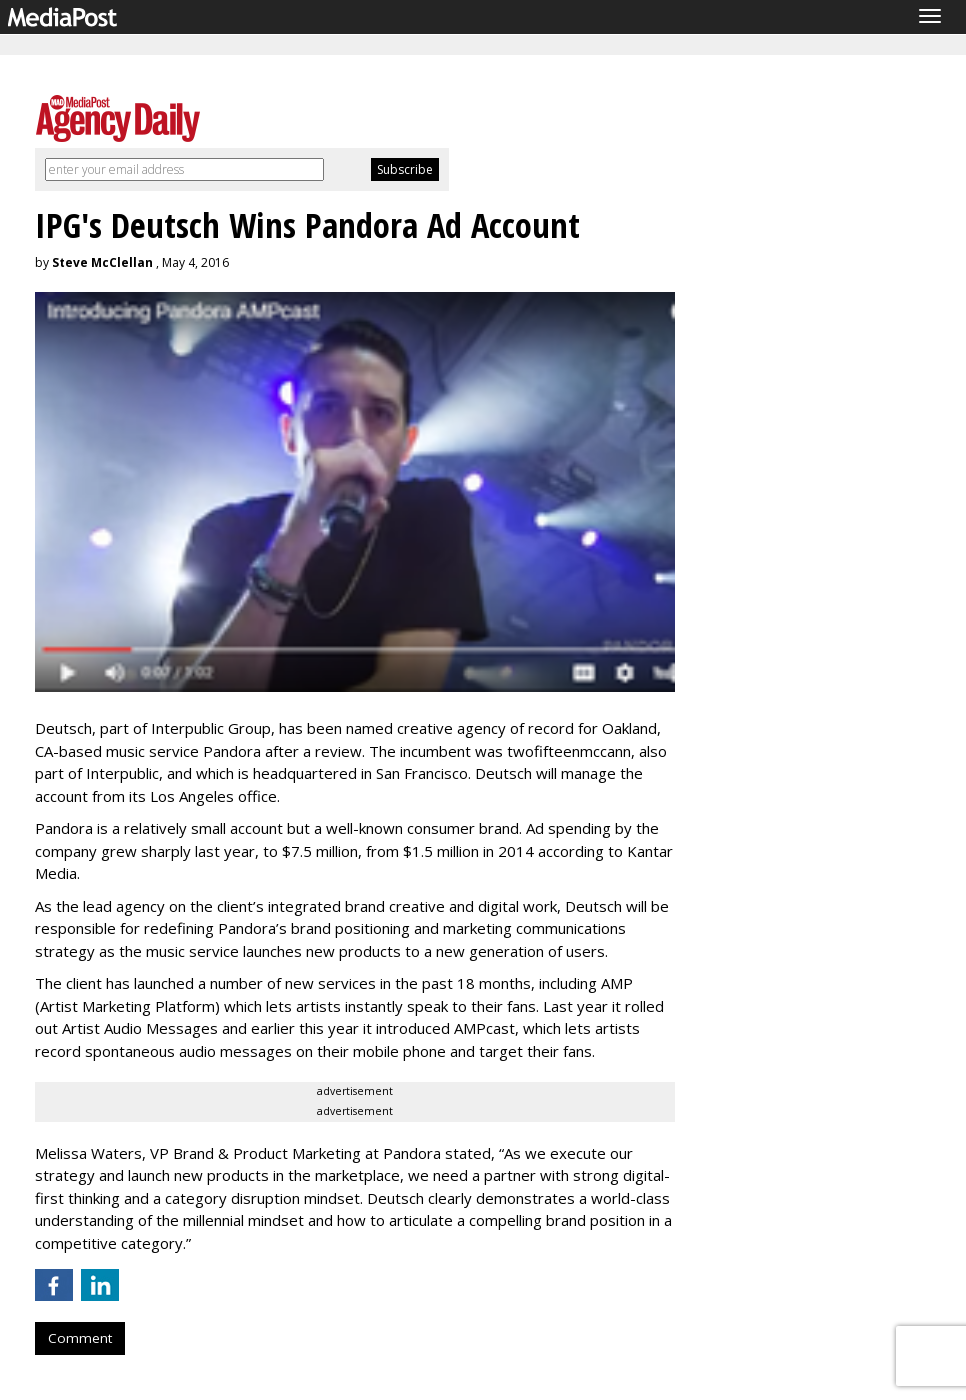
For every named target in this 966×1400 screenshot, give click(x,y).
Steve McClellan (102, 262)
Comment (80, 1338)
